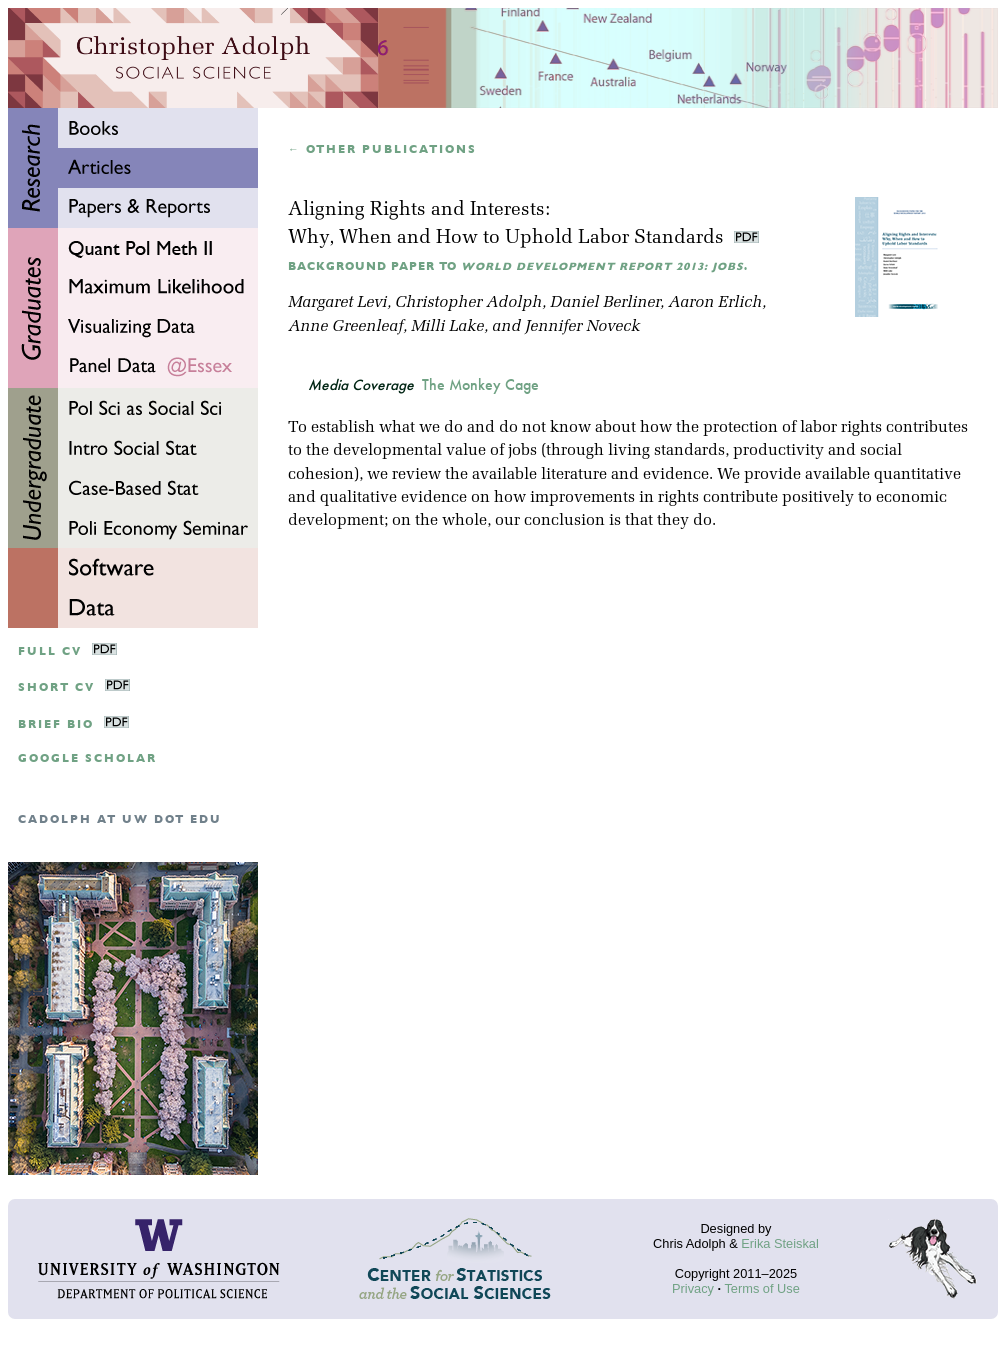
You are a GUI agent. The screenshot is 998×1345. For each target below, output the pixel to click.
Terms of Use (761, 1288)
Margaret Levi (337, 303)
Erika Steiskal (780, 1243)
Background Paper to (518, 266)
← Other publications (382, 149)
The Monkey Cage (480, 385)
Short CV (56, 687)
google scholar (87, 758)
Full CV (50, 651)
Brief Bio (56, 724)
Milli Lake (447, 327)
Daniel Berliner (605, 303)
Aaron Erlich (715, 303)
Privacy (693, 1288)
